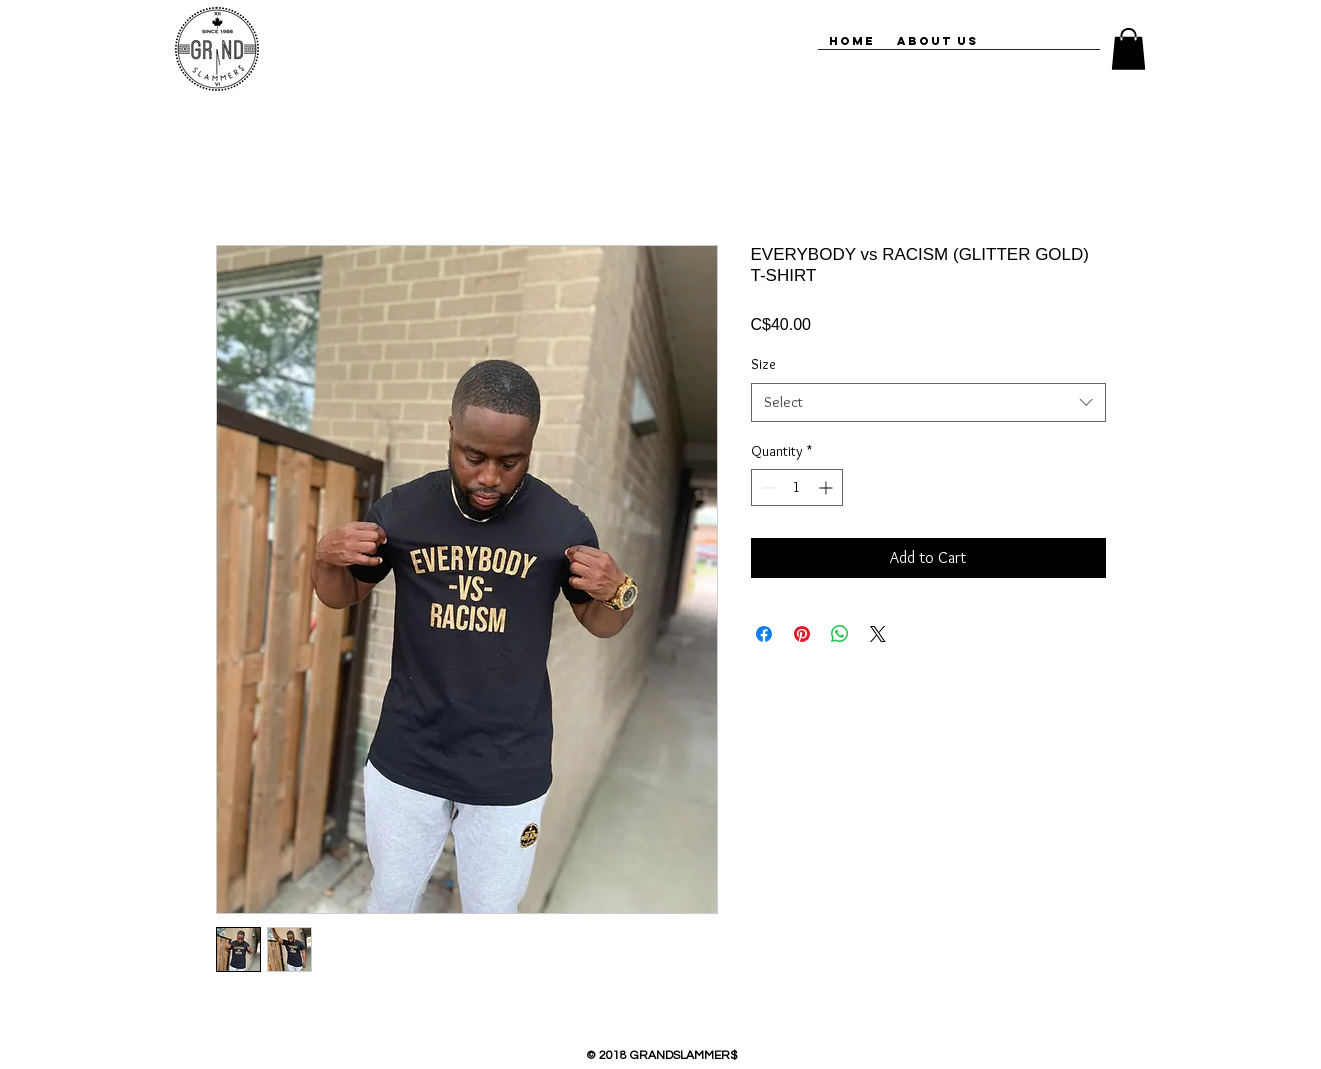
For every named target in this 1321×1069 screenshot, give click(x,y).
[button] (1128, 49)
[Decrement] (766, 487)
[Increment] (827, 487)
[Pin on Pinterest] (802, 634)
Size (763, 364)
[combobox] (928, 402)
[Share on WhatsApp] (840, 634)
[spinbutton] (797, 487)
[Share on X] (878, 634)
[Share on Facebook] (764, 634)
